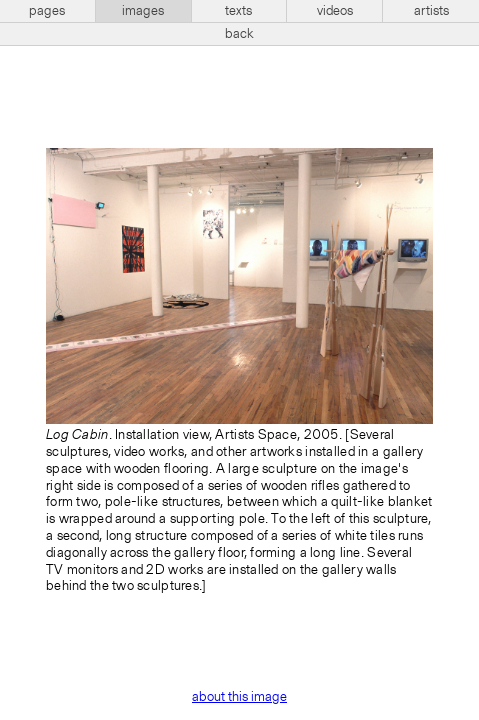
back (239, 34)
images (143, 11)
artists (431, 11)
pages (47, 11)
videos (335, 11)
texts (238, 11)
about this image (239, 697)
